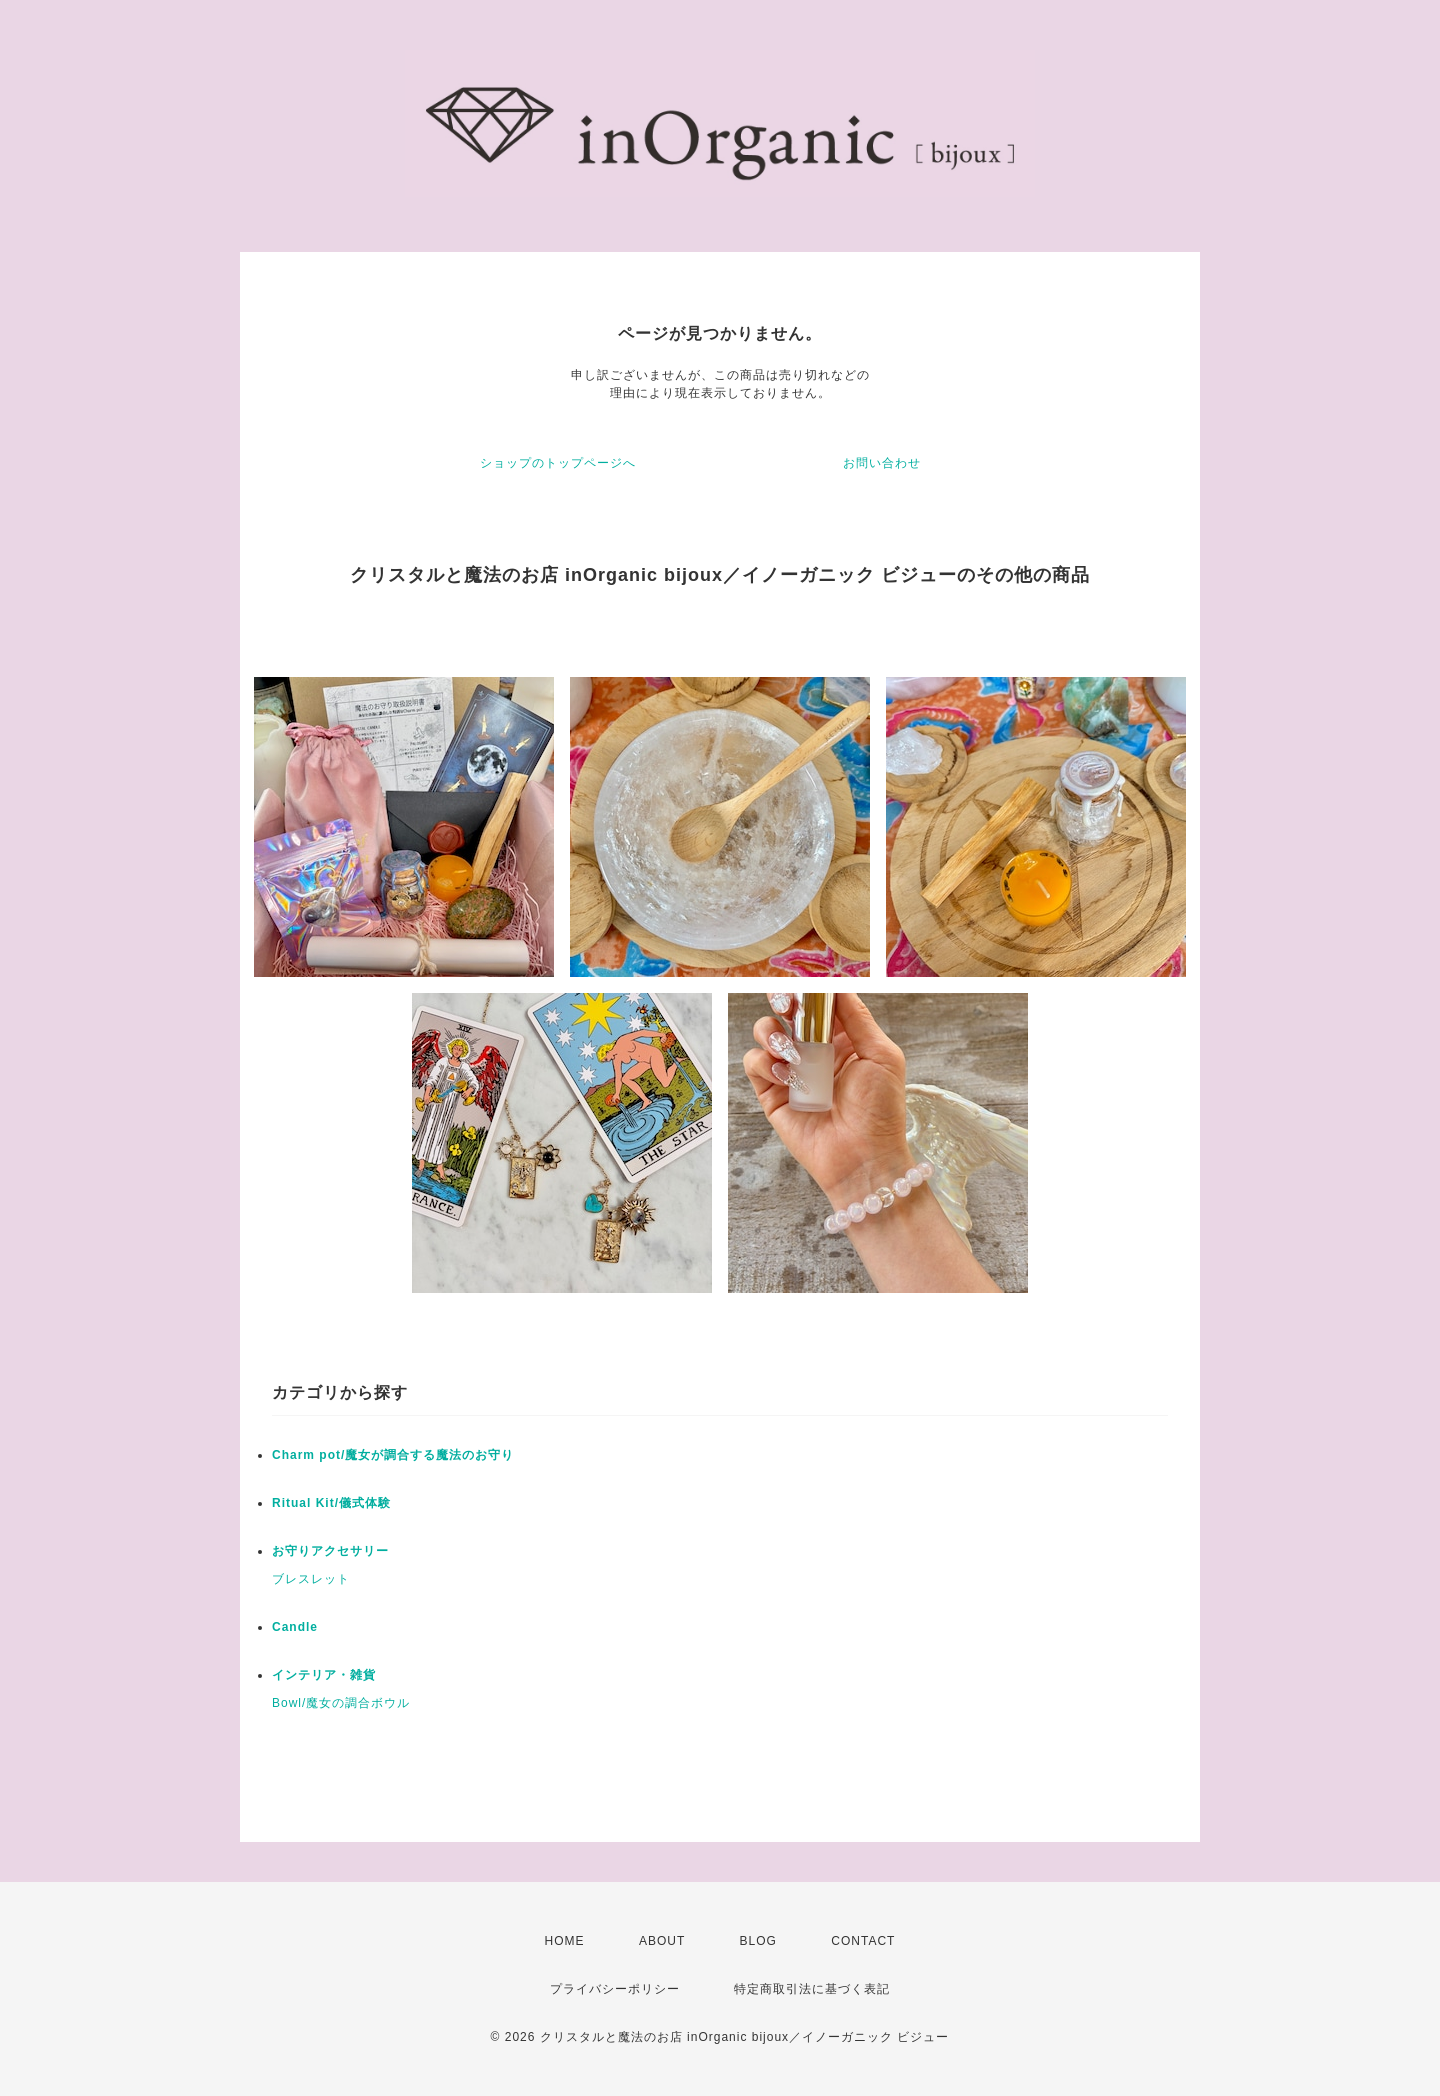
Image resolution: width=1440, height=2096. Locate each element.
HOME (565, 1941)
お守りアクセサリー (330, 1551)
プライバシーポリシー (615, 1989)
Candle (295, 1627)
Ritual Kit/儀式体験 (331, 1503)
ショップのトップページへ (558, 463)
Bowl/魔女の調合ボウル (341, 1703)
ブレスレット (311, 1579)
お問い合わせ (882, 463)
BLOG (758, 1941)
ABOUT (662, 1941)
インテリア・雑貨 (324, 1675)
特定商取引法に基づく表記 (812, 1989)
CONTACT (863, 1941)
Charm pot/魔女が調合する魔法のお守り (393, 1455)
